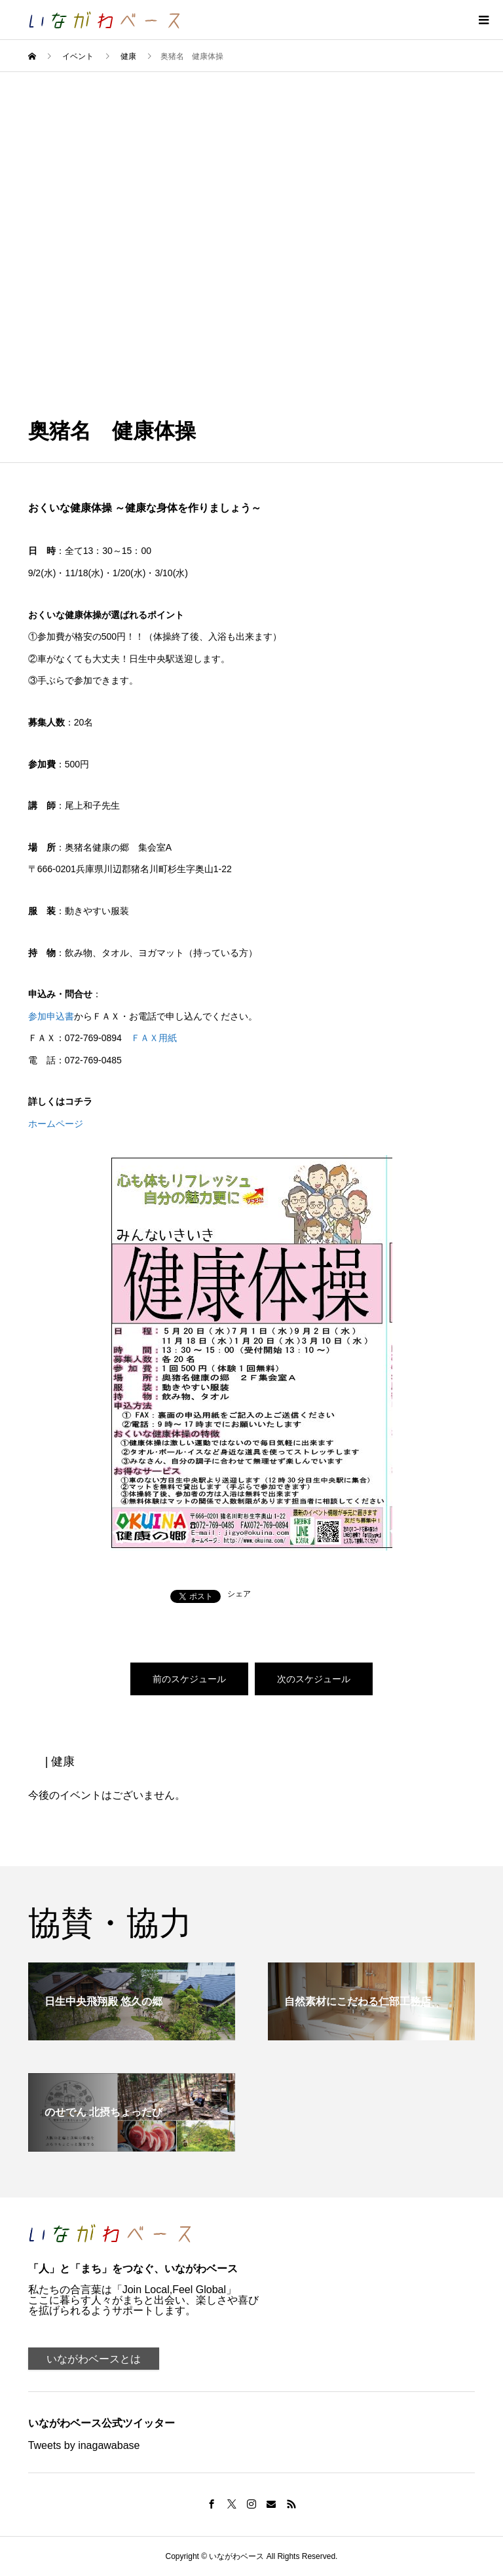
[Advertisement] (251, 170)
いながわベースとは (94, 2358)
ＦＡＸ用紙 (154, 1038)
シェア (239, 1594)
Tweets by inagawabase (84, 2445)
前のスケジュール (189, 1679)
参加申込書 (51, 1016)
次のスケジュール (313, 1679)
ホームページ (55, 1123)
